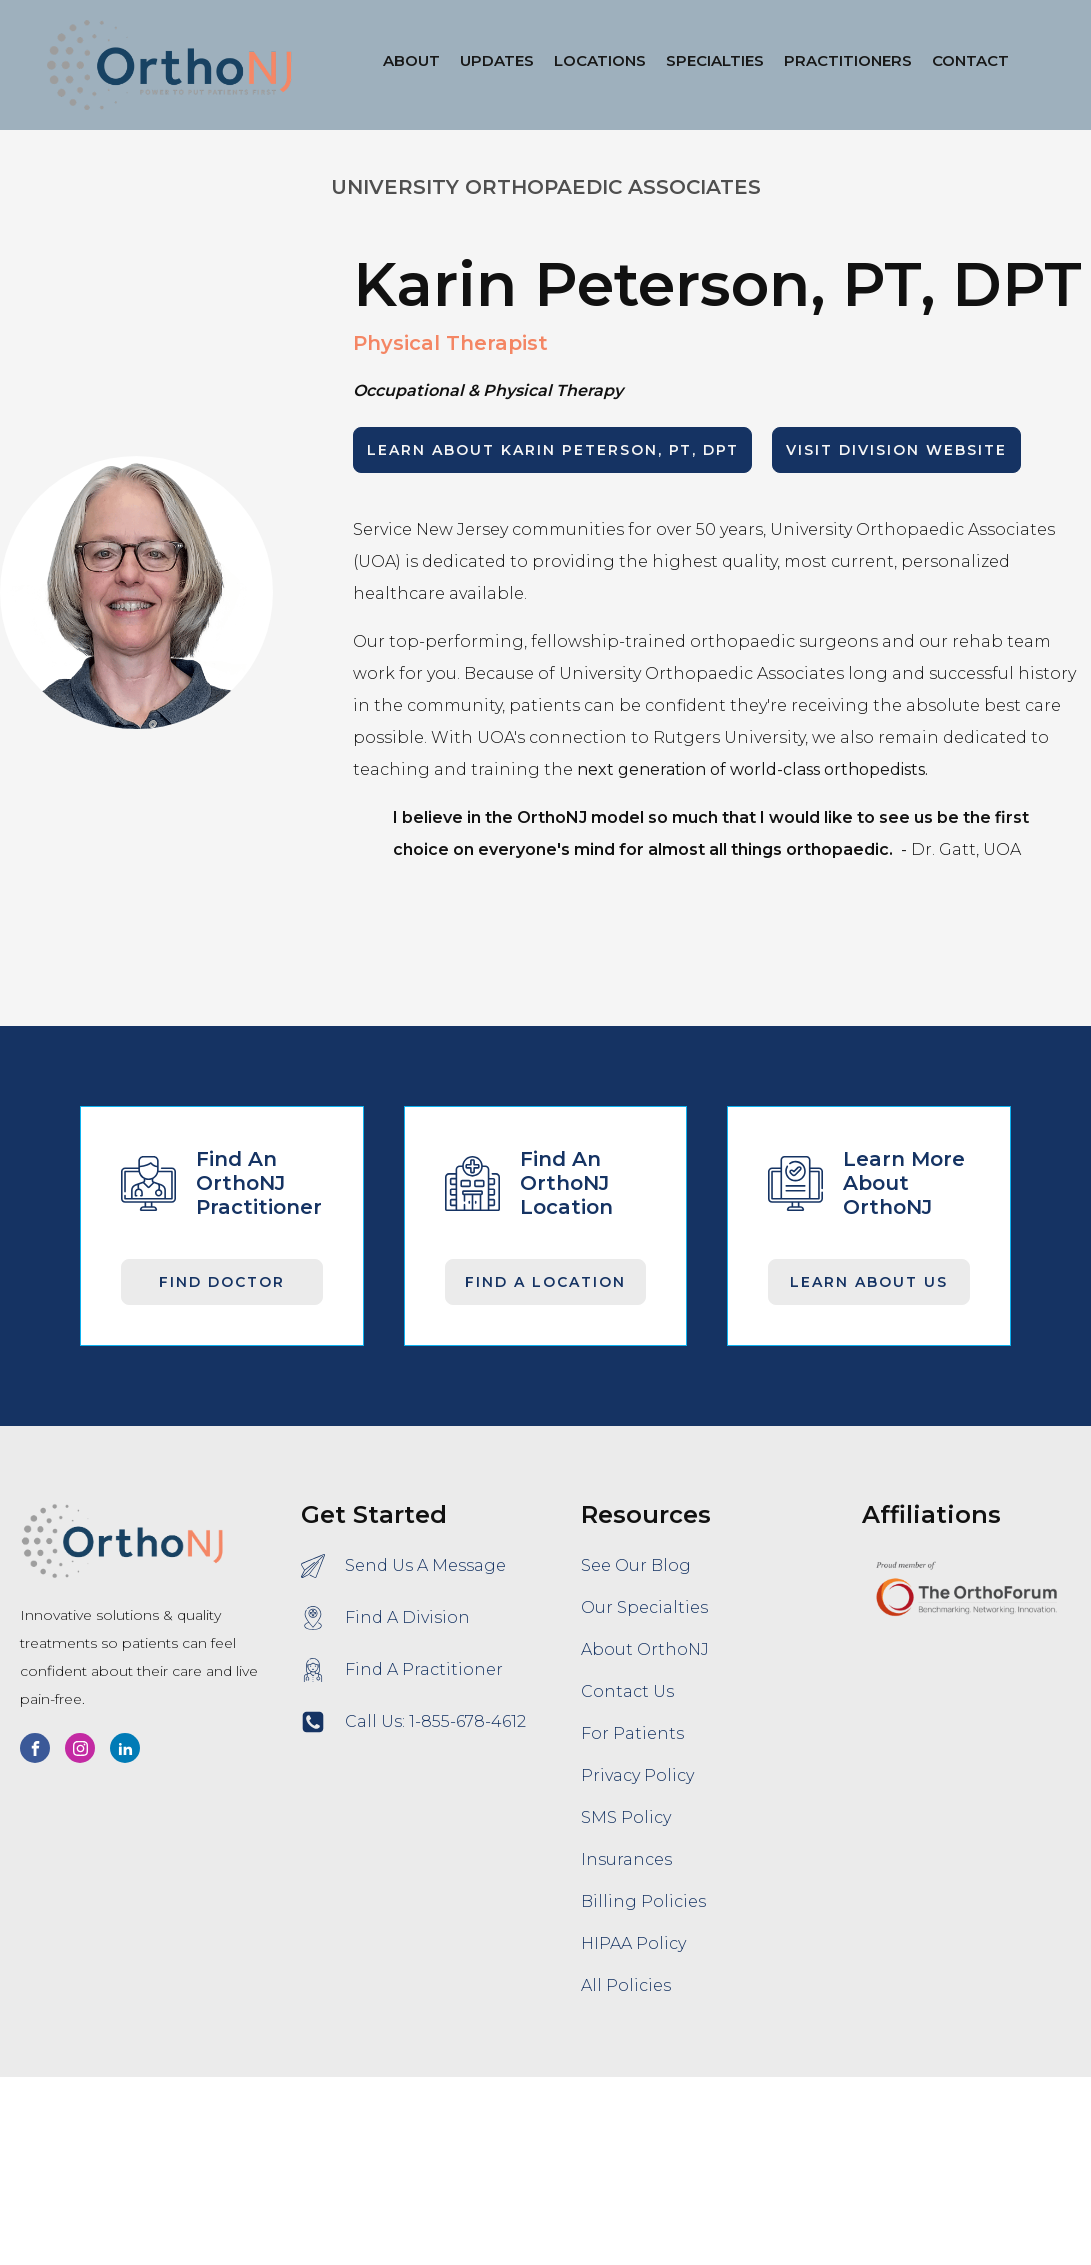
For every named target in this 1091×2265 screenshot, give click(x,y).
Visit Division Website (896, 450)
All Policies (626, 1985)
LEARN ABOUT (553, 450)
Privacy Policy (637, 1775)
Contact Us (627, 1691)
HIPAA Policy (633, 1943)
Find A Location (545, 1282)
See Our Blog (636, 1565)
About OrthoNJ (645, 1649)
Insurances (626, 1859)
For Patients (632, 1733)
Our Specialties (644, 1607)
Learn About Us (869, 1282)
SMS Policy (626, 1817)
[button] (600, 65)
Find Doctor (222, 1282)
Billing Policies (643, 1901)
